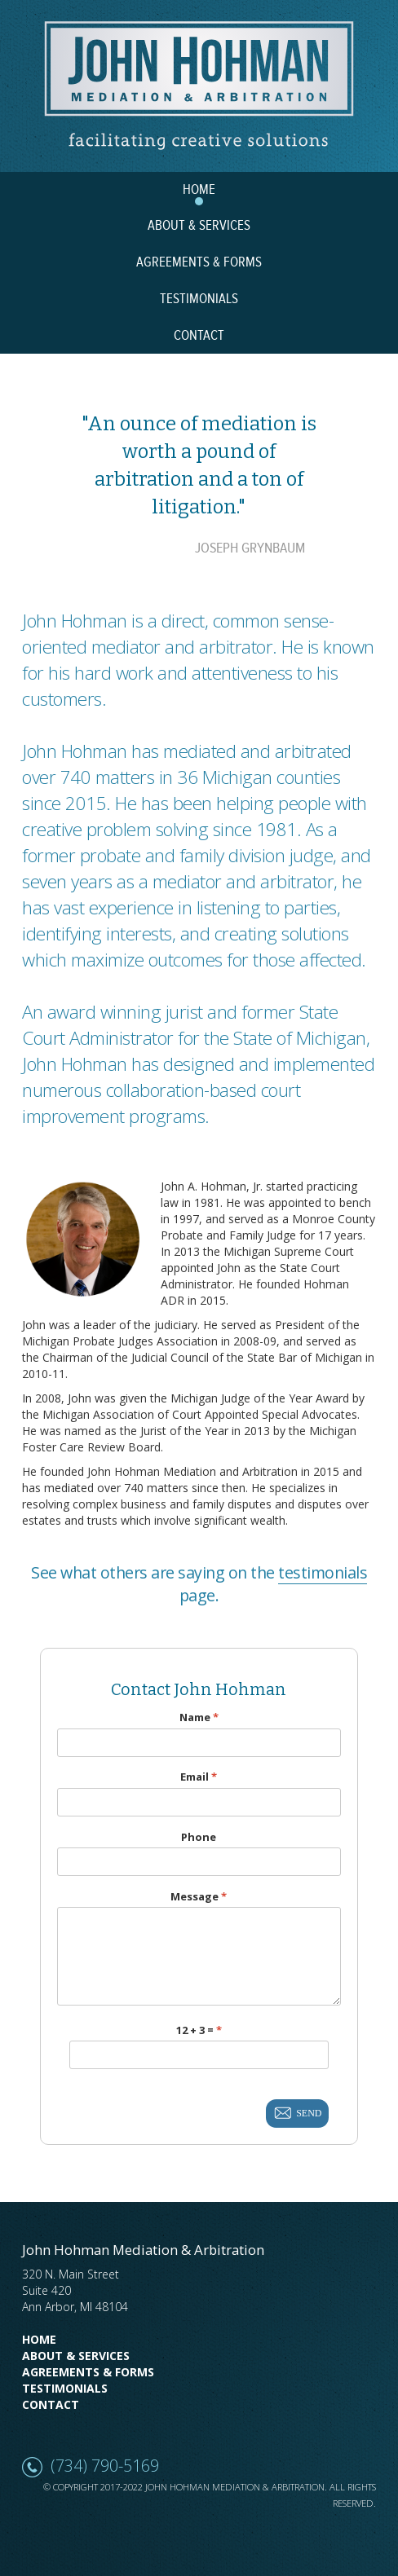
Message (198, 1896)
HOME (199, 190)
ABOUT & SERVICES (199, 226)
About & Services (76, 2355)
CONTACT (199, 336)
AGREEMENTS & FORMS (199, 262)
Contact (50, 2404)
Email (198, 1777)
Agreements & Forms (88, 2372)
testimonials (322, 1572)
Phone (198, 1837)
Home (39, 2339)
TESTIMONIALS (199, 299)
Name (199, 1717)
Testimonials (65, 2388)
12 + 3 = (199, 2030)
